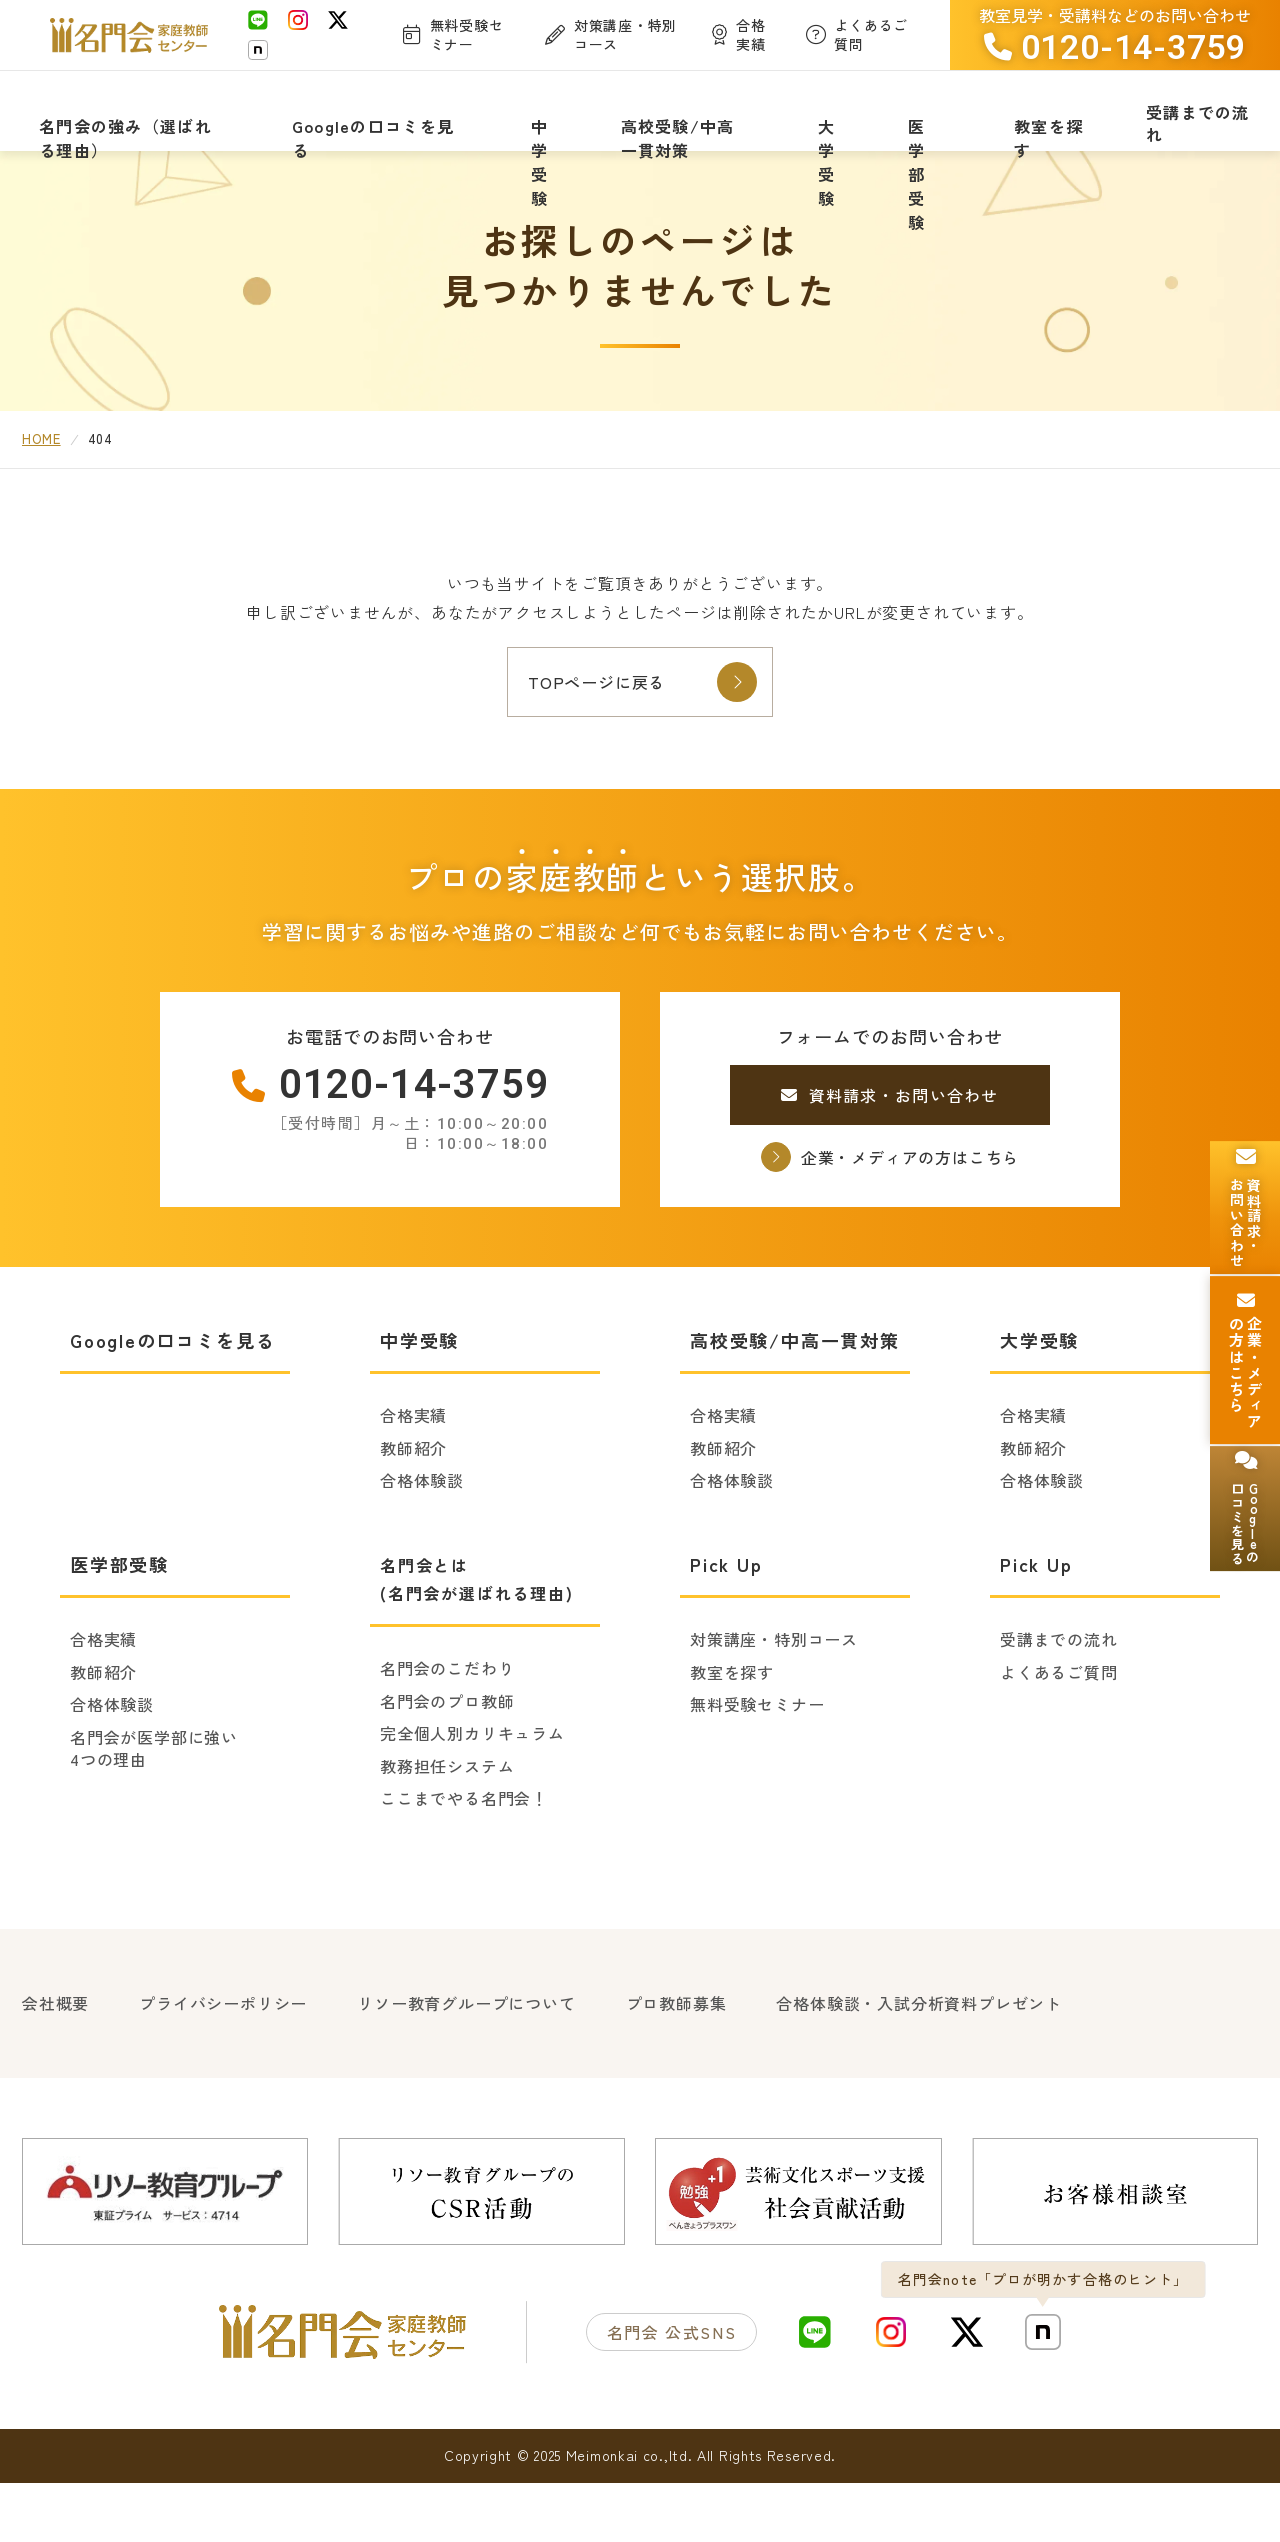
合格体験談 (422, 1547)
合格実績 (413, 1482)
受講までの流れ (1059, 1706)
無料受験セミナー (757, 1771)
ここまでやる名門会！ (464, 1865)
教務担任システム (447, 1832)
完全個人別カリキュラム (472, 1800)
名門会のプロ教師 (447, 1767)
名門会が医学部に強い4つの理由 (154, 1814)
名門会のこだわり (447, 1735)
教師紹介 (413, 1514)
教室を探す (732, 1738)
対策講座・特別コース (774, 1706)
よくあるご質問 (1059, 1738)
